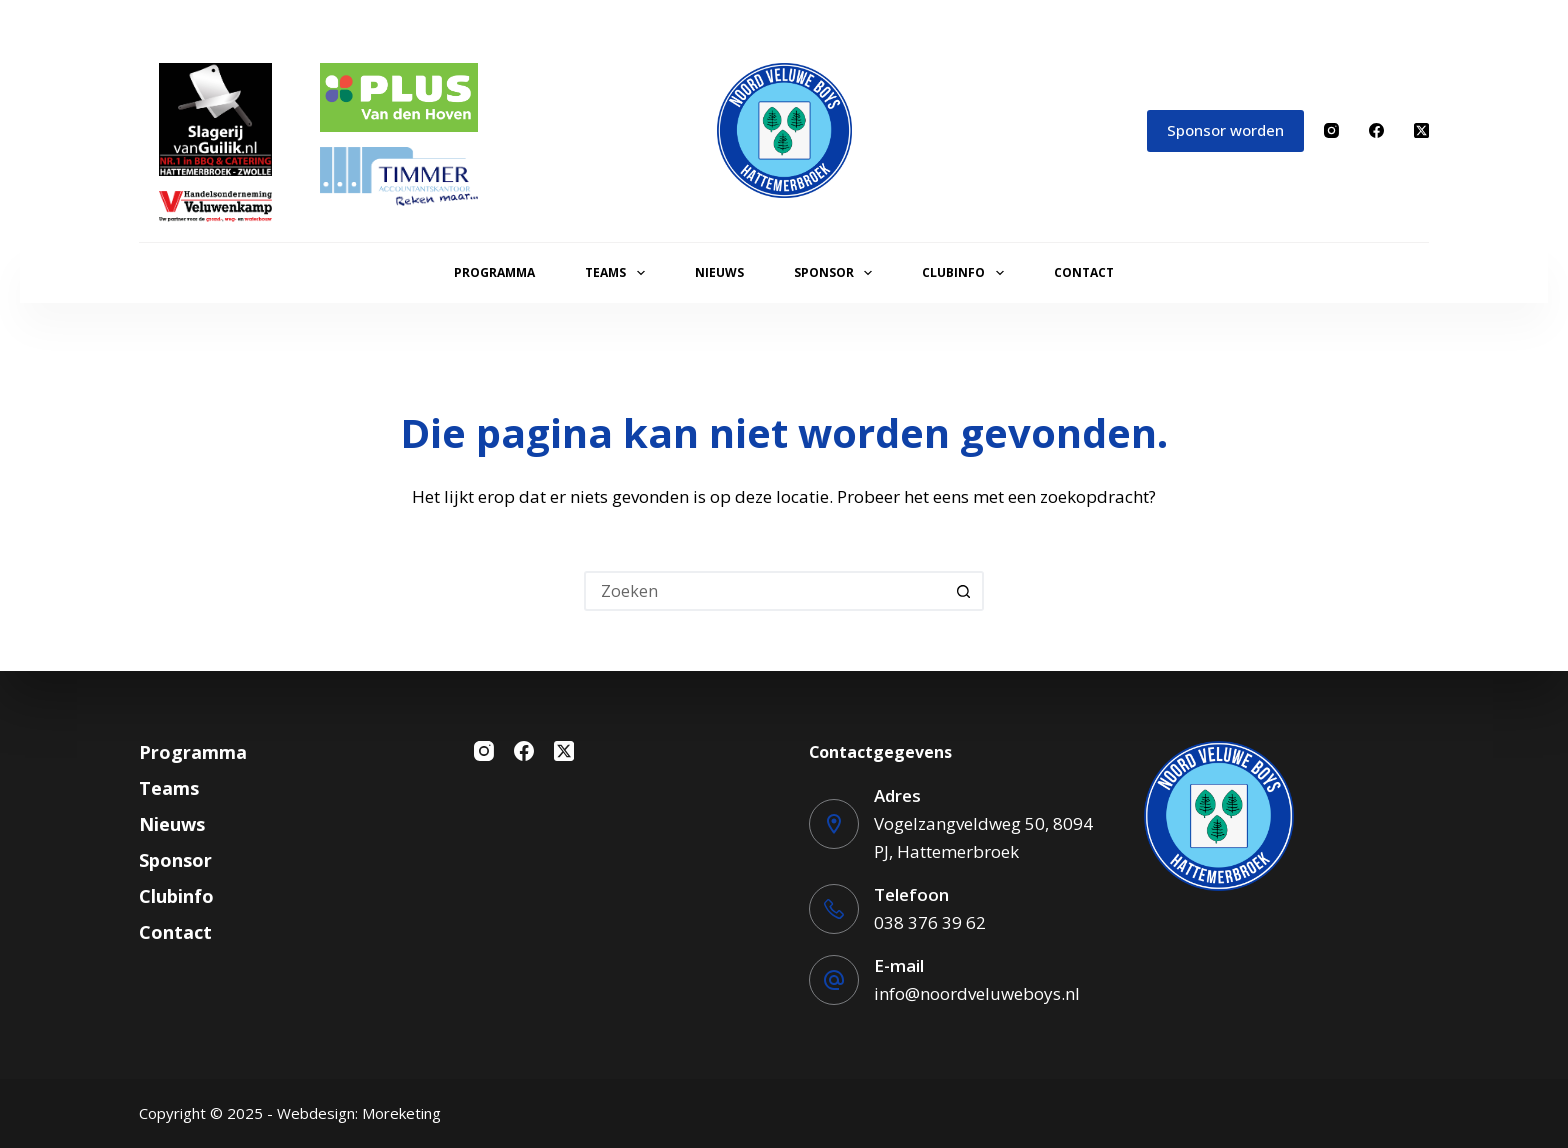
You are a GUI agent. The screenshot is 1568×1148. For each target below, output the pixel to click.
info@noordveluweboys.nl (977, 993)
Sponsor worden (1225, 130)
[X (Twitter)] (1421, 130)
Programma (494, 272)
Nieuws (719, 272)
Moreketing (401, 1113)
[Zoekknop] (964, 591)
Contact (1084, 272)
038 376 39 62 (930, 922)
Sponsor (837, 273)
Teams (618, 273)
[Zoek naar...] (764, 591)
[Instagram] (1331, 130)
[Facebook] (1376, 130)
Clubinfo (966, 273)
